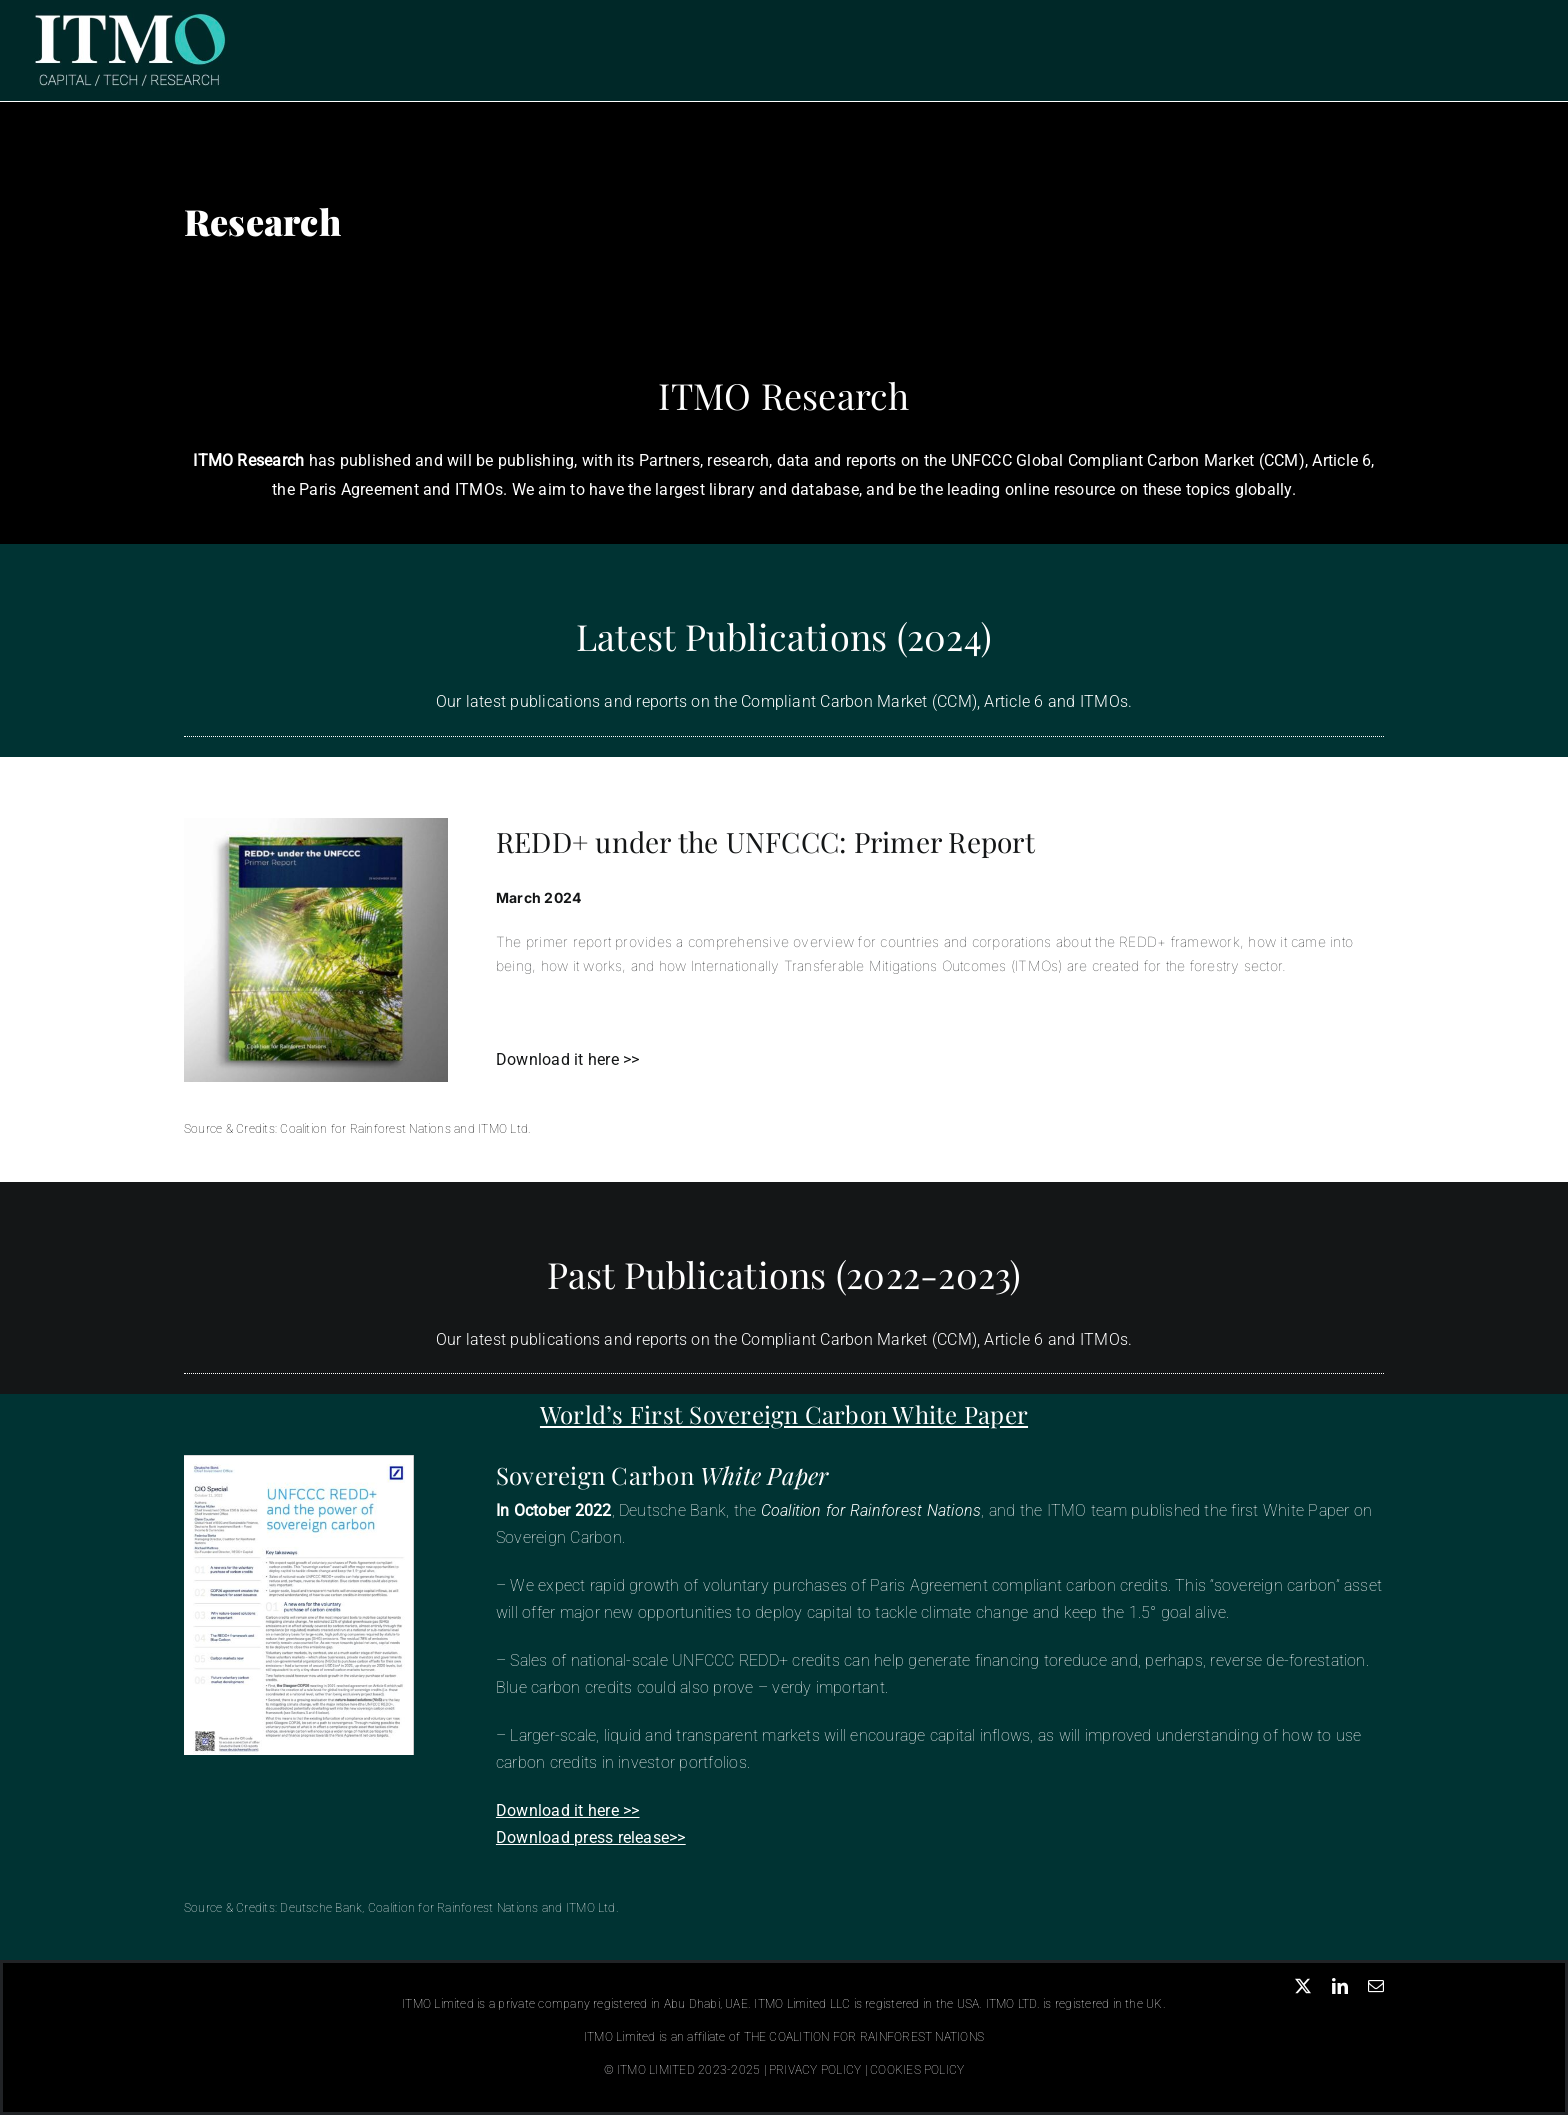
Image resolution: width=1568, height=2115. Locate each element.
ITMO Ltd (503, 1129)
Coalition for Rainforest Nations (365, 1129)
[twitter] (1303, 1986)
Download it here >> (568, 1059)
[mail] (1376, 1986)
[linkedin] (1340, 1986)
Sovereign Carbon (662, 1475)
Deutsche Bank (321, 1908)
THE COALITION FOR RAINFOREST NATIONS (864, 2037)
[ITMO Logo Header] (130, 18)
